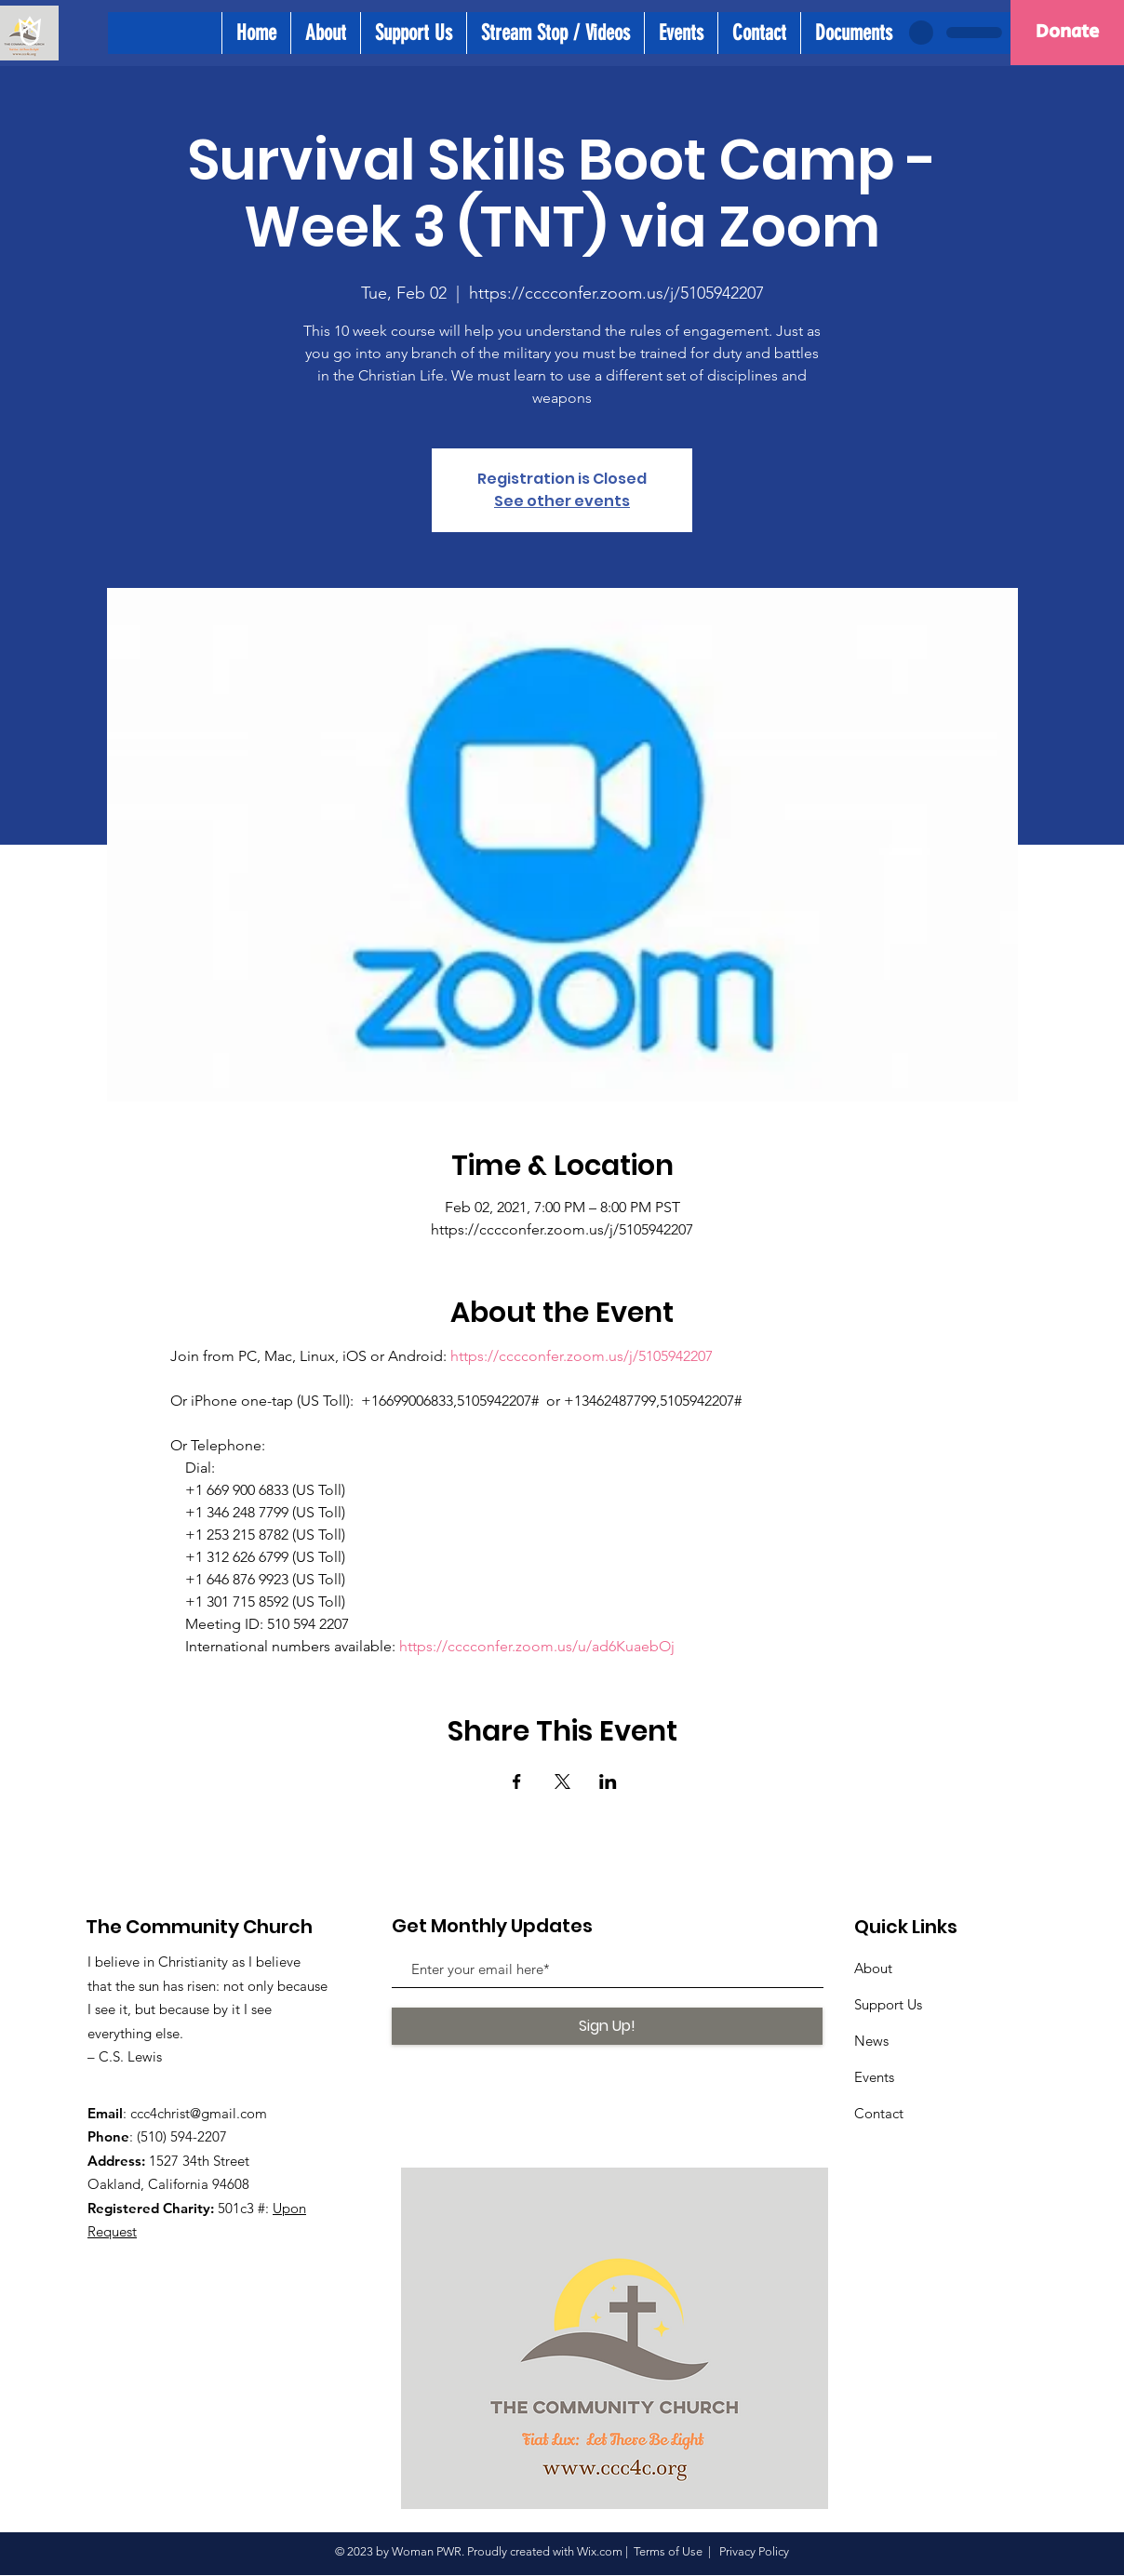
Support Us (888, 2004)
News (871, 2040)
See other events (562, 501)
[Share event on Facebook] (517, 1781)
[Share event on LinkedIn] (608, 1781)
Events (874, 2077)
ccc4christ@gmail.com (198, 2113)
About (873, 1968)
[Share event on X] (562, 1781)
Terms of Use (668, 2551)
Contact (878, 2113)
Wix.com (599, 2551)
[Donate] (1067, 32)
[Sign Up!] (607, 2026)
